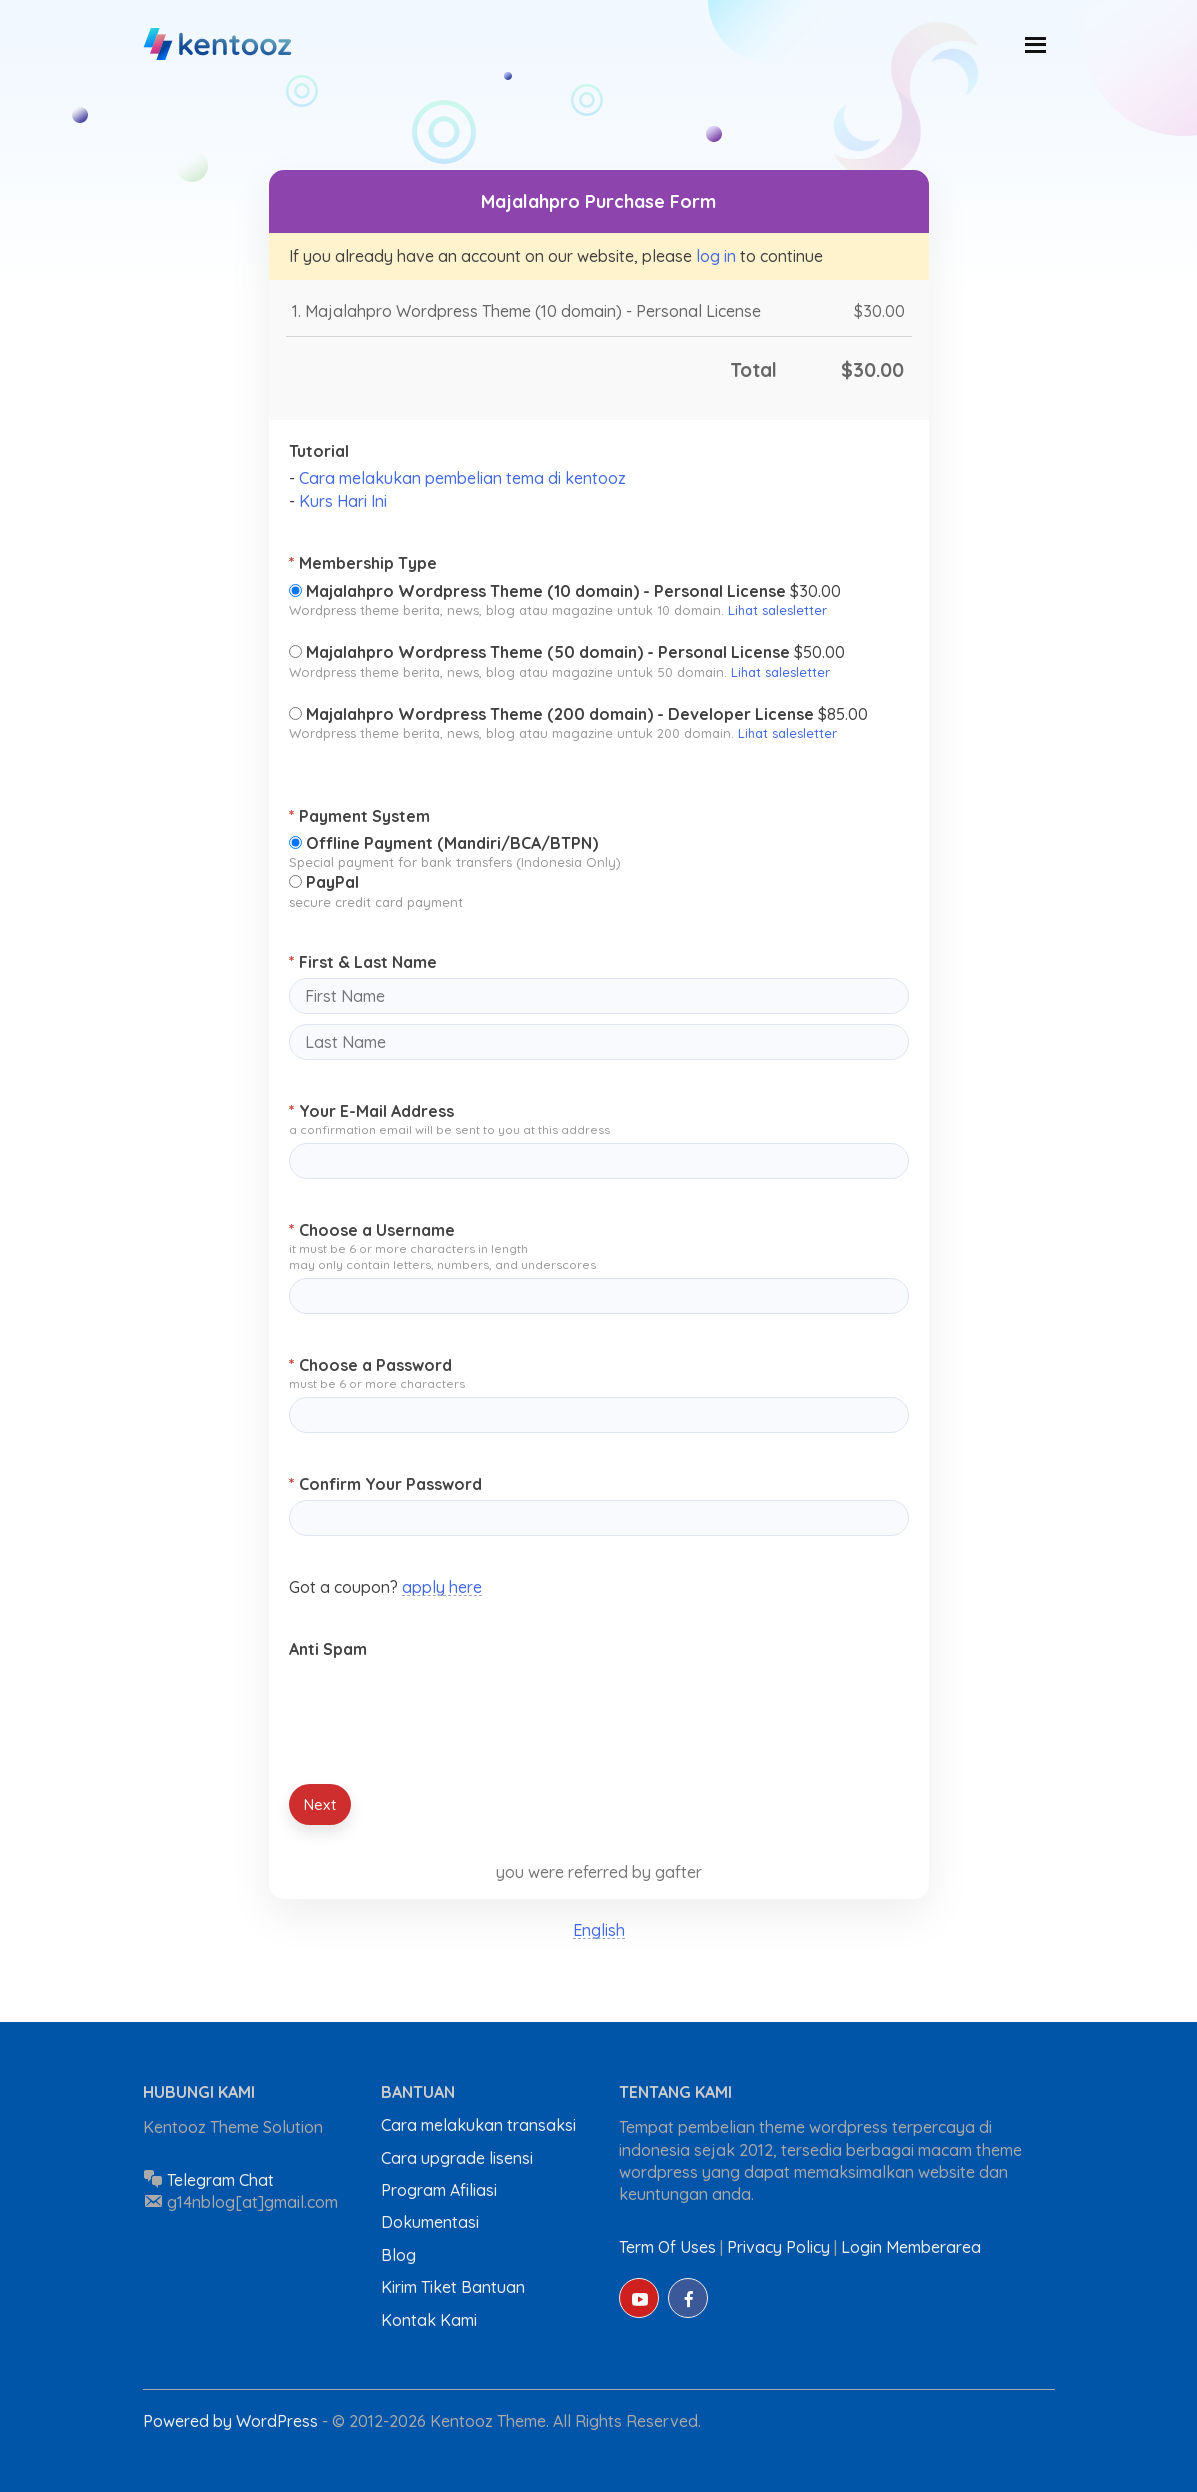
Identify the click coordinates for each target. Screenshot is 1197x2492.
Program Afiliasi (439, 2190)
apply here (442, 1587)
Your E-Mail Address (371, 1111)
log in (716, 256)
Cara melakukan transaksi (478, 2125)
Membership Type (363, 563)
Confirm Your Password (385, 1484)
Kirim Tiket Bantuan (453, 2287)
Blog (398, 2255)
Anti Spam (328, 1649)
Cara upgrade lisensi (457, 2158)
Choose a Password (370, 1365)
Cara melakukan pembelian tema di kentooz (462, 478)
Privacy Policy (778, 2247)
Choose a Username (372, 1230)
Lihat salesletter (777, 610)
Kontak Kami (429, 2320)
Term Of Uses (667, 2247)
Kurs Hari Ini (343, 501)
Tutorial (319, 451)
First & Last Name (363, 962)
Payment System (359, 816)
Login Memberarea (911, 2247)
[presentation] (441, 1705)
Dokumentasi (430, 2222)
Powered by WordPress (232, 2421)
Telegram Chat (220, 2180)
